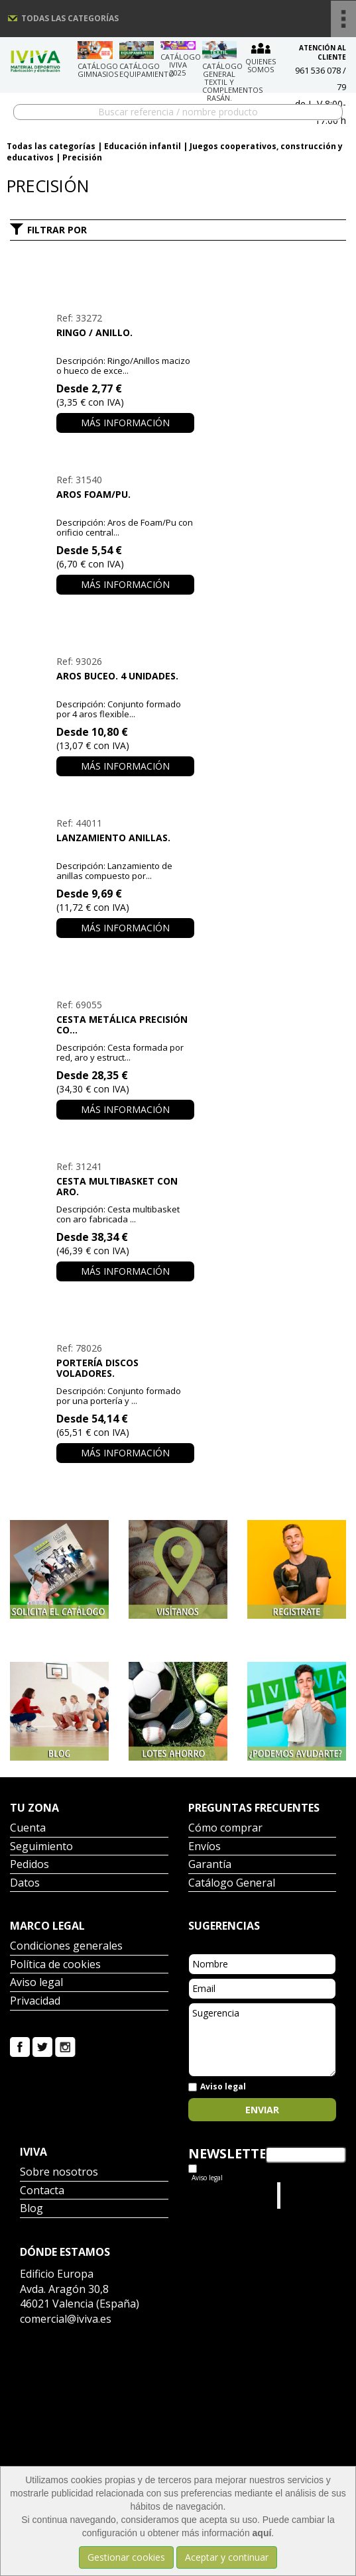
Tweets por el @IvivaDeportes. (223, 2195)
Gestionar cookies (126, 2557)
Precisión (82, 157)
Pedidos (29, 1865)
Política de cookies (55, 1965)
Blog (31, 2209)
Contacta (42, 2191)
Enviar (262, 2109)
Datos (25, 1883)
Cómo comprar (225, 1828)
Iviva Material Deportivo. (308, 2195)
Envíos (204, 1847)
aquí (262, 2533)
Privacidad (35, 2001)
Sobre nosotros (59, 2172)
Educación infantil (142, 146)
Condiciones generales (66, 1946)
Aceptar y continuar (226, 2557)
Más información (125, 422)
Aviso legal (36, 1983)
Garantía (209, 1865)
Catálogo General (231, 1883)
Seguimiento (41, 1847)
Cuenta (28, 1828)
